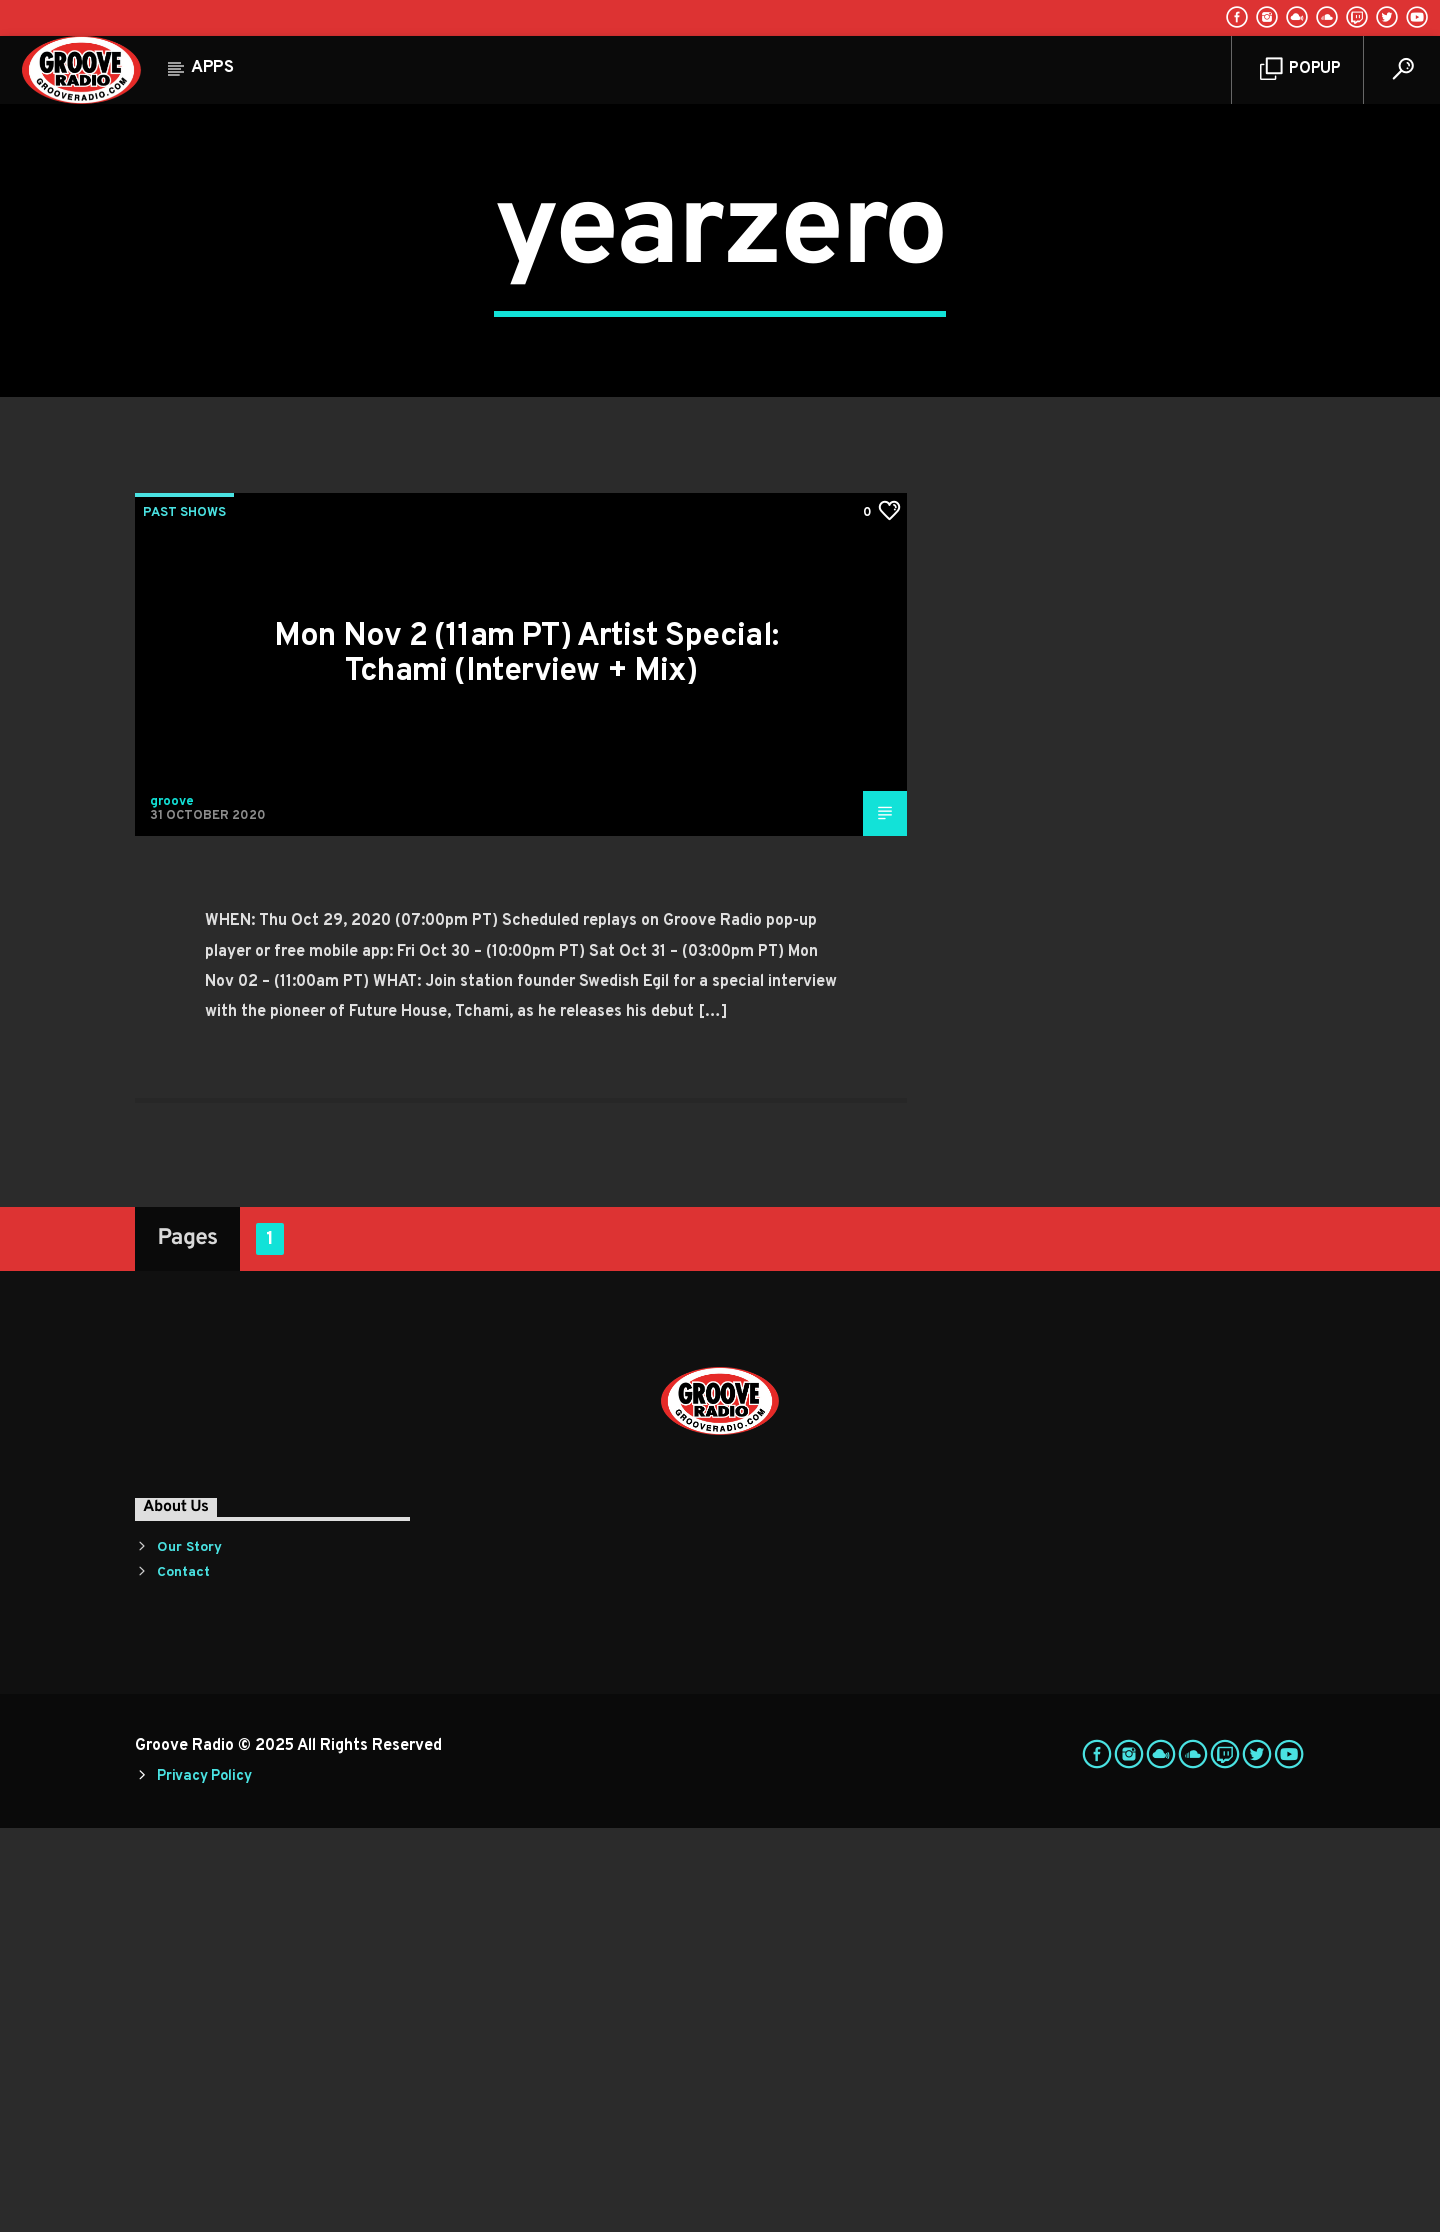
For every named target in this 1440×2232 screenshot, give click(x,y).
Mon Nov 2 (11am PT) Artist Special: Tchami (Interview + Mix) (526, 1058)
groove (172, 1206)
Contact (183, 1976)
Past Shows (184, 917)
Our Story (189, 1951)
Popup (1300, 69)
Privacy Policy (204, 2180)
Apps (212, 68)
